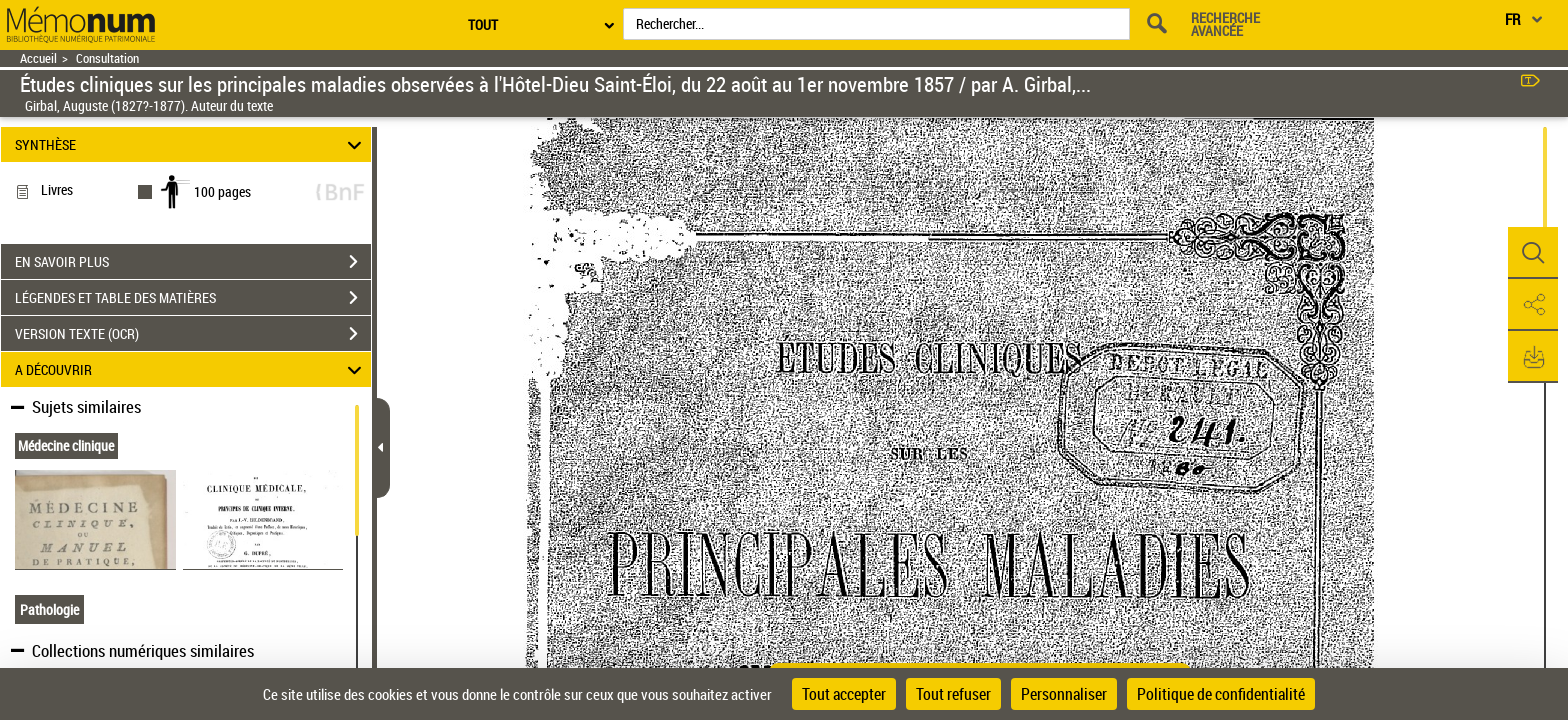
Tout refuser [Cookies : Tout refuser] (953, 694)
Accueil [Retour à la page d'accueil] (38, 58)
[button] (1533, 253)
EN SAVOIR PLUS (193, 262)
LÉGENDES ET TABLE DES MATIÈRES (193, 298)
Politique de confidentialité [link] (1221, 694)
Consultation (107, 58)
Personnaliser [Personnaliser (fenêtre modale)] (1064, 694)
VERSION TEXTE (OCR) (193, 334)
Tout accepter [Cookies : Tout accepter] (844, 694)
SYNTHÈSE (191, 144)
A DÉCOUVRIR (191, 369)
